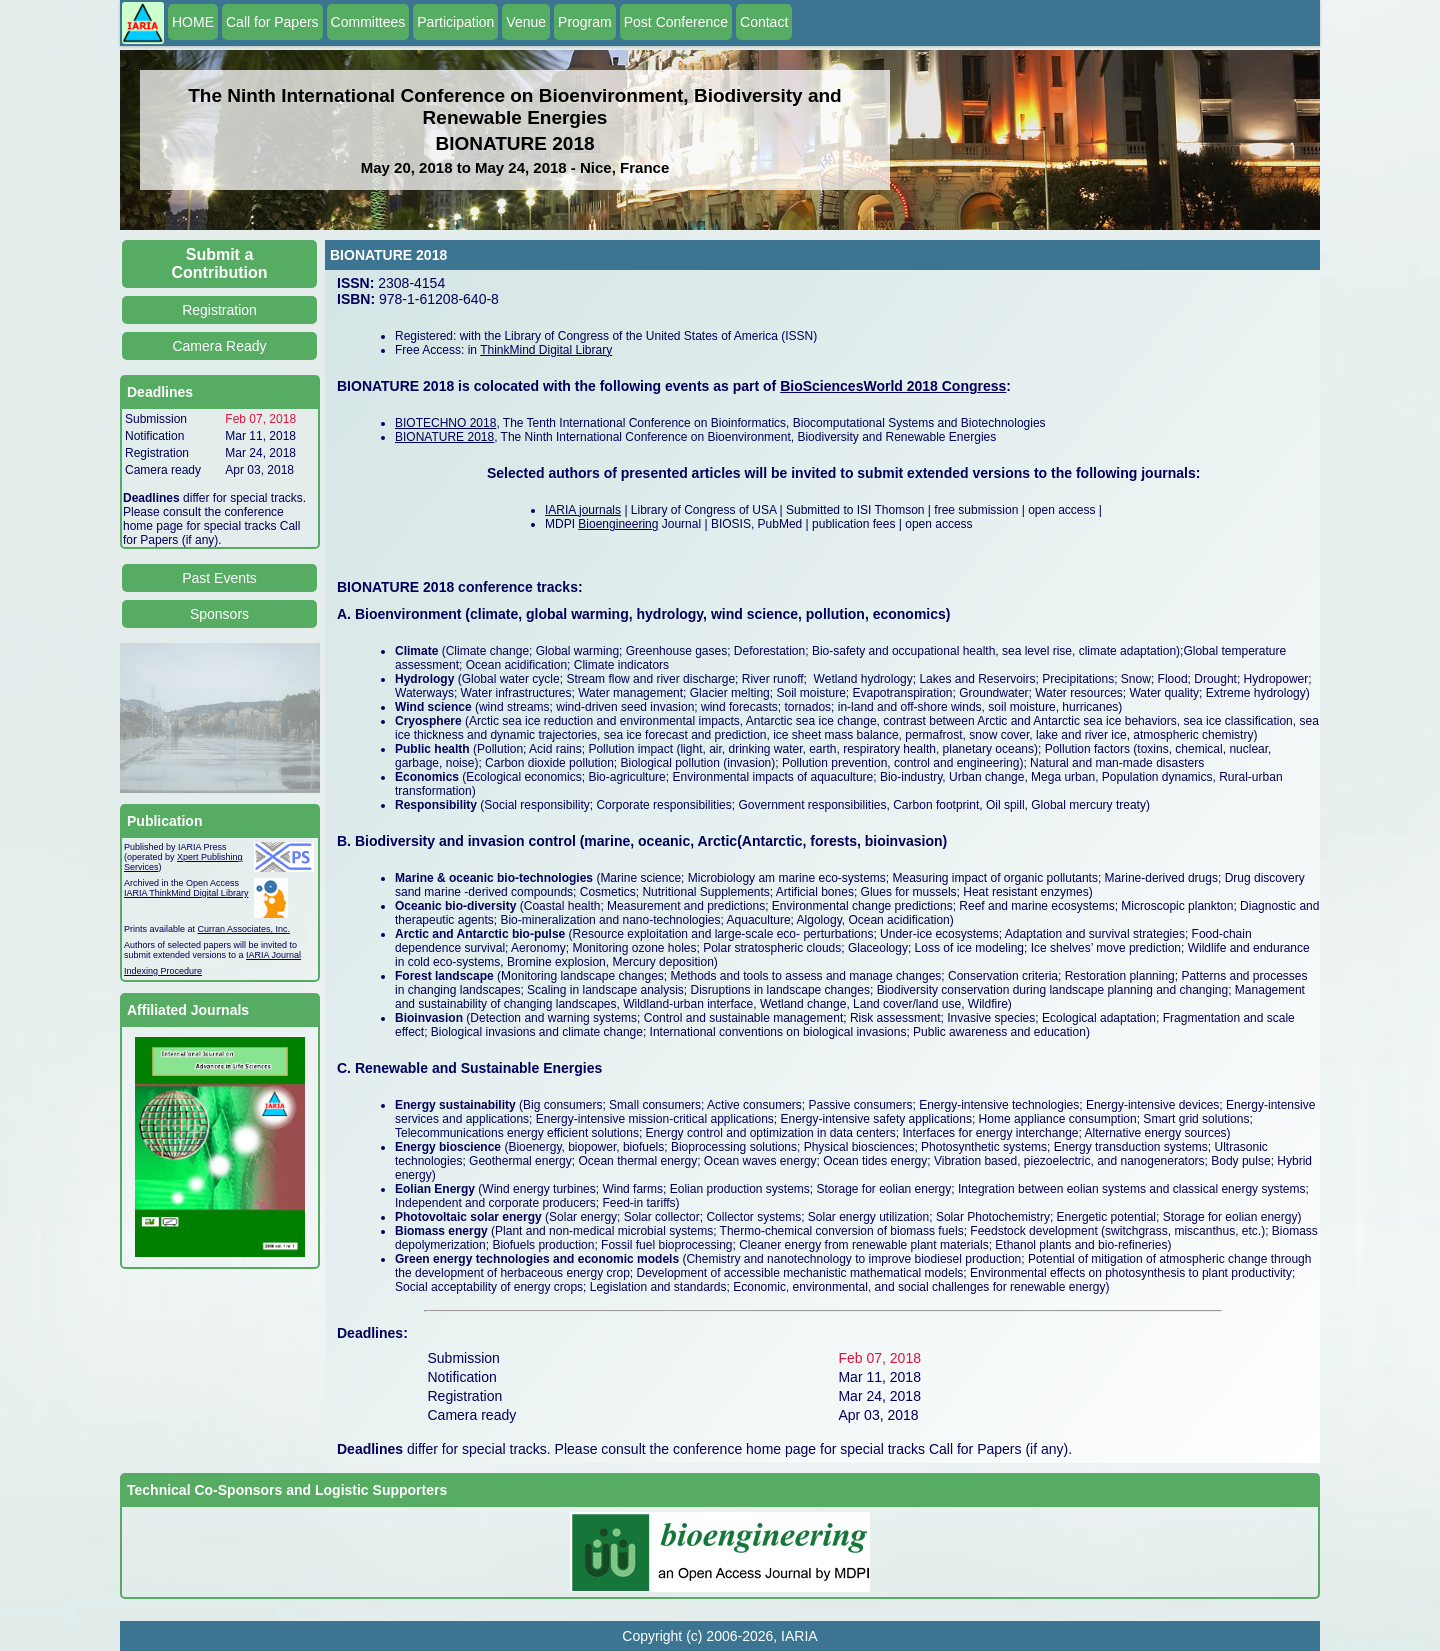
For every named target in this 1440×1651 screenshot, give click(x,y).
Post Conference (676, 22)
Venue (526, 22)
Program (585, 22)
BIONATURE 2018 (444, 437)
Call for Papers (272, 22)
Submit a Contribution (220, 263)
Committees (368, 22)
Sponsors (219, 614)
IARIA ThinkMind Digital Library (186, 893)
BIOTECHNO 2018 (445, 423)
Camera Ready (219, 346)
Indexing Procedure (163, 971)
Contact (764, 22)
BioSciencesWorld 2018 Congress (893, 386)
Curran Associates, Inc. (244, 929)
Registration (219, 310)
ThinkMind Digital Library (546, 350)
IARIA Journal (273, 955)
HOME (193, 22)
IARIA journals (583, 510)
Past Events (219, 578)
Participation (455, 22)
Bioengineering (618, 524)
